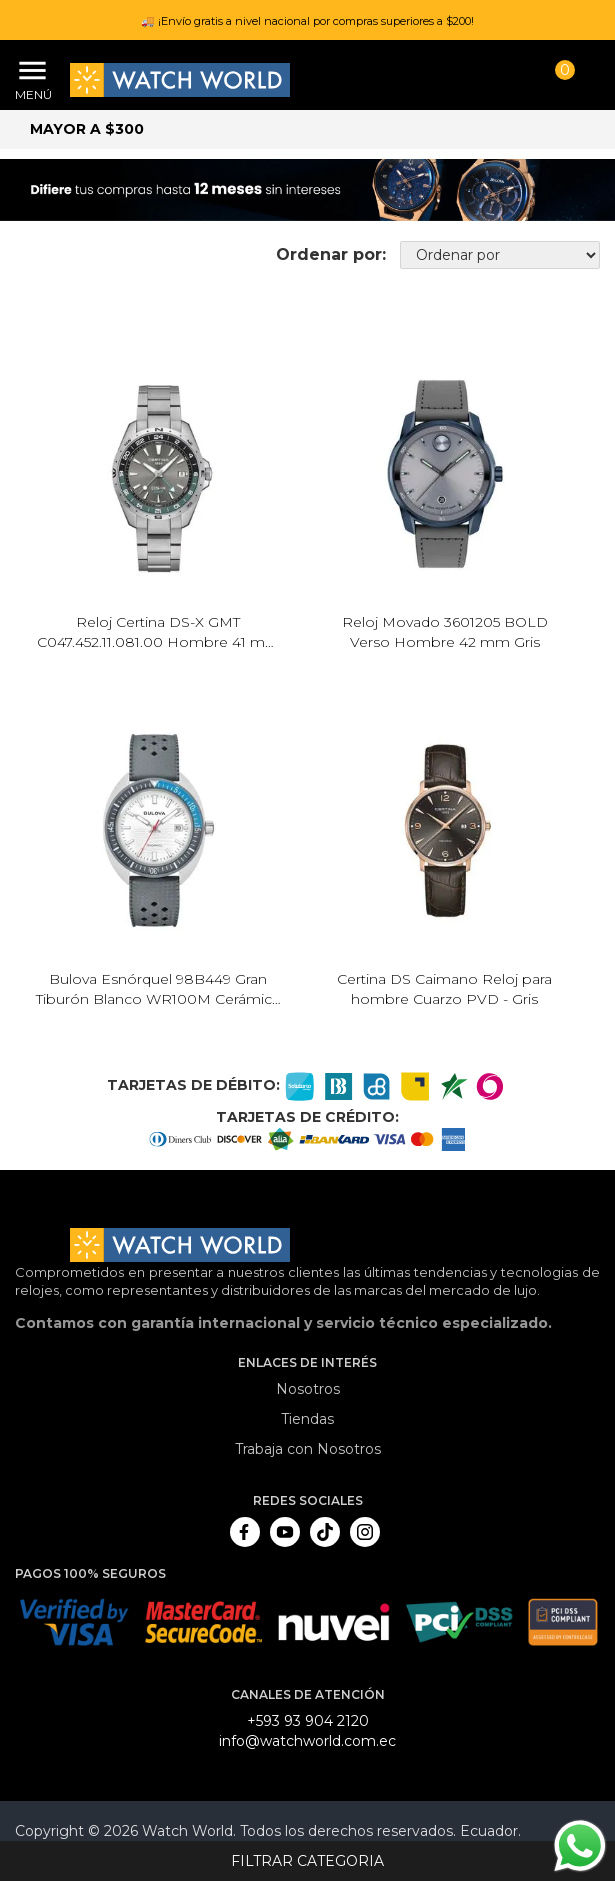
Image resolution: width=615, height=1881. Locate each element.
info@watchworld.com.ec (307, 1741)
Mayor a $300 (87, 129)
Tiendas (307, 1419)
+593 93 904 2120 (308, 1721)
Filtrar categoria (307, 1861)
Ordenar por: (331, 254)
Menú (30, 94)
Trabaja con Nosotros (308, 1449)
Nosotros (308, 1389)
